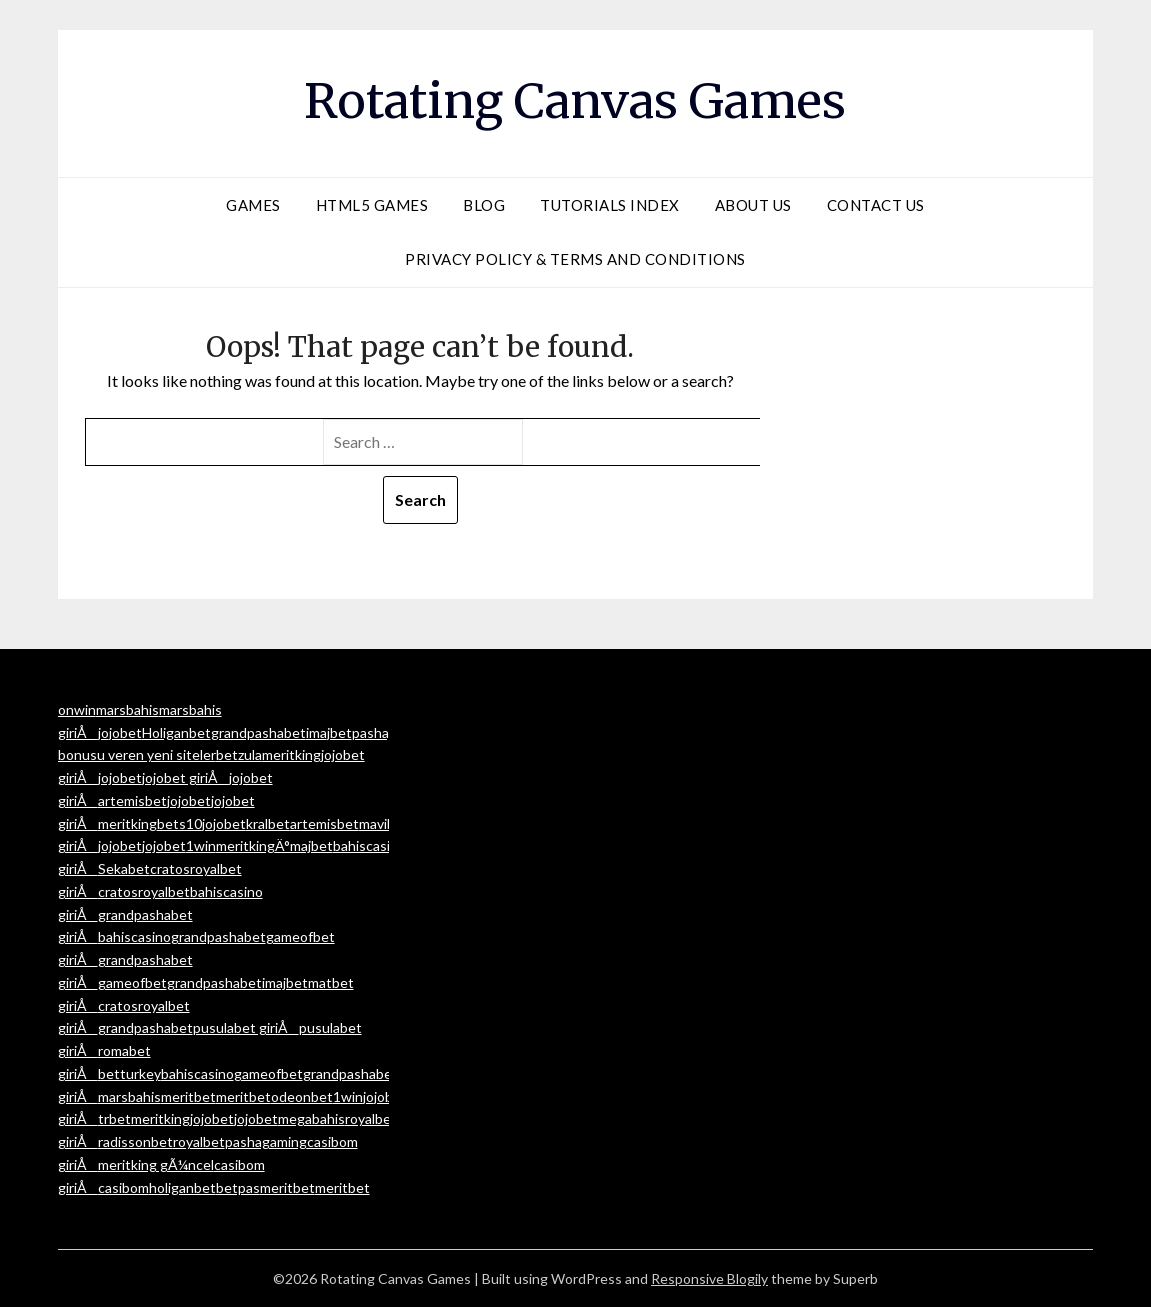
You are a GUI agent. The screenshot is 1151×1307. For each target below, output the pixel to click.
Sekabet (124, 868)
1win (201, 845)
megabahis (311, 1118)
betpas (238, 1187)
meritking (291, 754)
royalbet (371, 1118)
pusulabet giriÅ (246, 1027)
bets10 (179, 823)
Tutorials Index (610, 205)
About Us (753, 205)
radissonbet (135, 1141)
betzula (239, 754)
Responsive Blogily (709, 1278)
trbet (114, 1118)
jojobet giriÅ (185, 777)
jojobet (120, 732)
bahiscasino (134, 936)
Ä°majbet (304, 845)
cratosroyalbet (144, 891)
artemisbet (132, 800)
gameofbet (132, 982)
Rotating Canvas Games (575, 101)
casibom (123, 1187)
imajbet (329, 732)
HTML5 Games (372, 205)
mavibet (384, 823)
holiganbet (182, 1187)
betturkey (129, 1073)
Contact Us (876, 205)
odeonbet (302, 1096)
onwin (77, 709)
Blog (484, 205)
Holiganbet (176, 732)
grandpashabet (258, 732)
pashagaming (266, 1141)
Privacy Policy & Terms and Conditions (575, 259)
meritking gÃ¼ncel (156, 1164)
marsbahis (127, 709)
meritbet (188, 1096)
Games (253, 205)
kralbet (268, 823)
